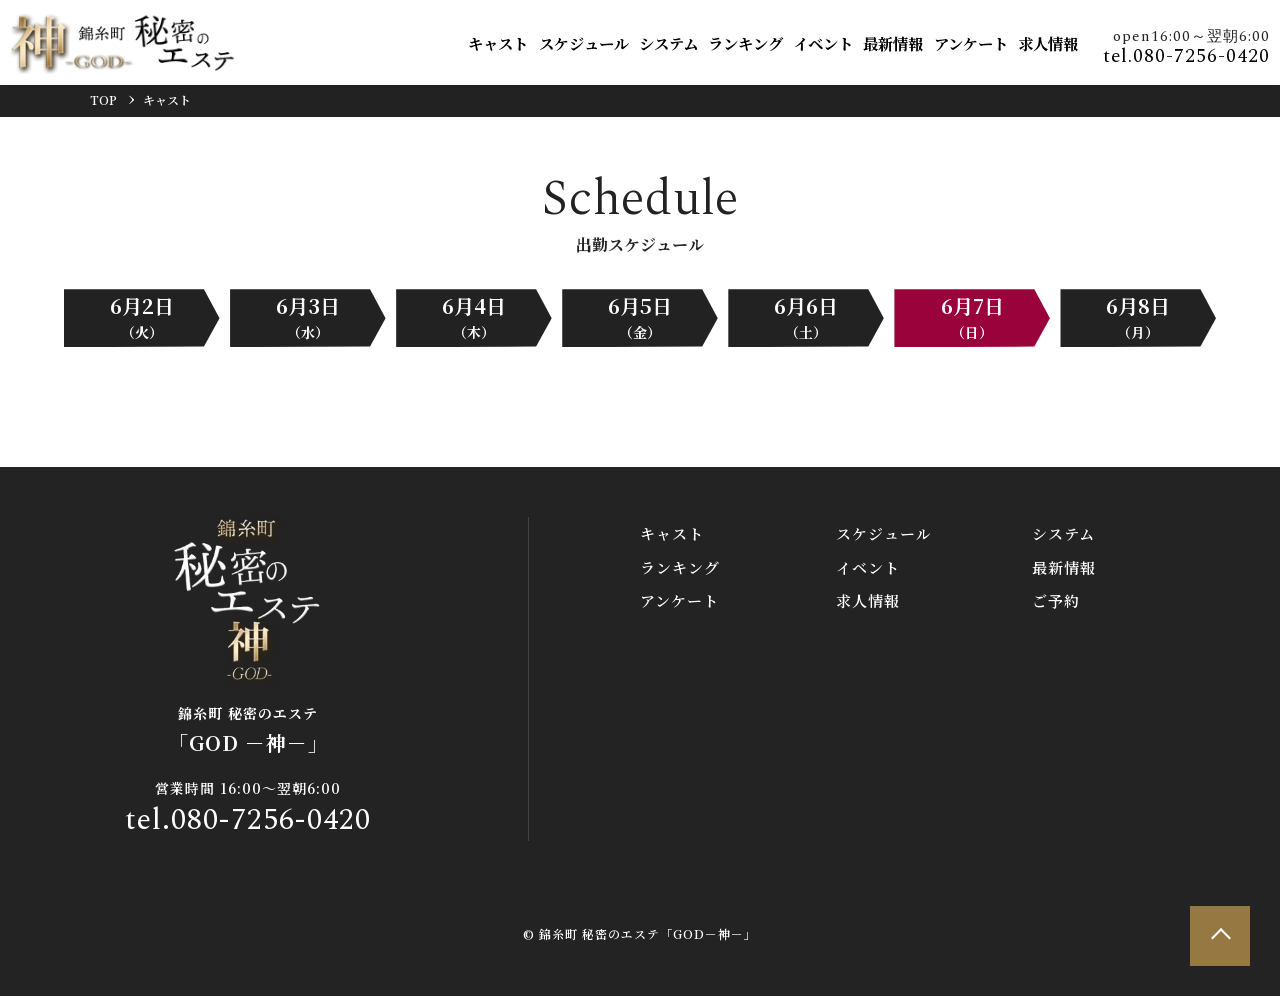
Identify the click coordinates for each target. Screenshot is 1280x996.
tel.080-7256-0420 (1186, 56)
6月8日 (1138, 316)
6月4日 (474, 316)
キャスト (498, 43)
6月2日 (142, 316)
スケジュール (584, 43)
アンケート (971, 43)
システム (668, 43)
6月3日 (308, 316)
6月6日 (806, 316)
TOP (103, 99)
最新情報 (893, 43)
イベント (823, 43)
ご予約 (1056, 600)
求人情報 (1048, 43)
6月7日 (972, 316)
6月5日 (640, 316)
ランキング (745, 43)
